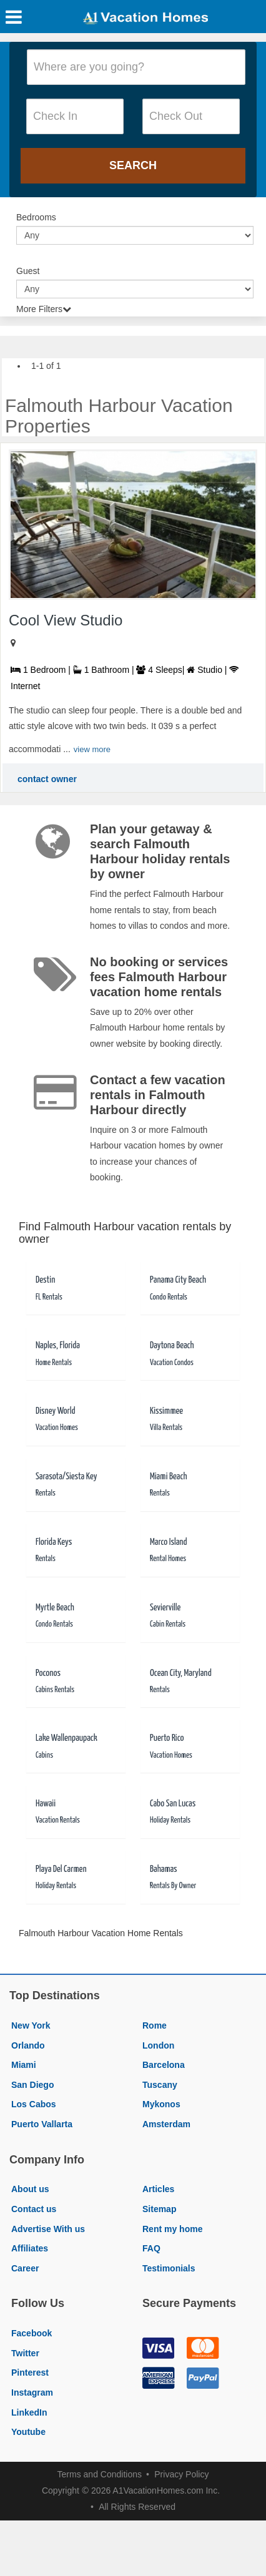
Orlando (28, 2045)
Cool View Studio (65, 620)
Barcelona (163, 2065)
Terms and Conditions (99, 2474)
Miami (23, 2065)
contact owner (47, 779)
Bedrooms (36, 217)
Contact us (33, 2209)
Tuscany (159, 2085)
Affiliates (29, 2248)
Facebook (31, 2333)
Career (25, 2268)
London (158, 2045)
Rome (154, 2025)
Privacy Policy (181, 2474)
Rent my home (172, 2229)
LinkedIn (29, 2412)
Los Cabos (33, 2104)
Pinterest (30, 2373)
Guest (27, 271)
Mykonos (161, 2104)
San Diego (32, 2085)
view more (92, 749)
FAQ (151, 2248)
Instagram (32, 2392)
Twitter (25, 2353)
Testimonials (168, 2268)
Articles (158, 2189)
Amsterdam (166, 2124)
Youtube (28, 2432)
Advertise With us (48, 2229)
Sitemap (159, 2209)
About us (30, 2189)
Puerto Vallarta (41, 2124)
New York (31, 2025)
